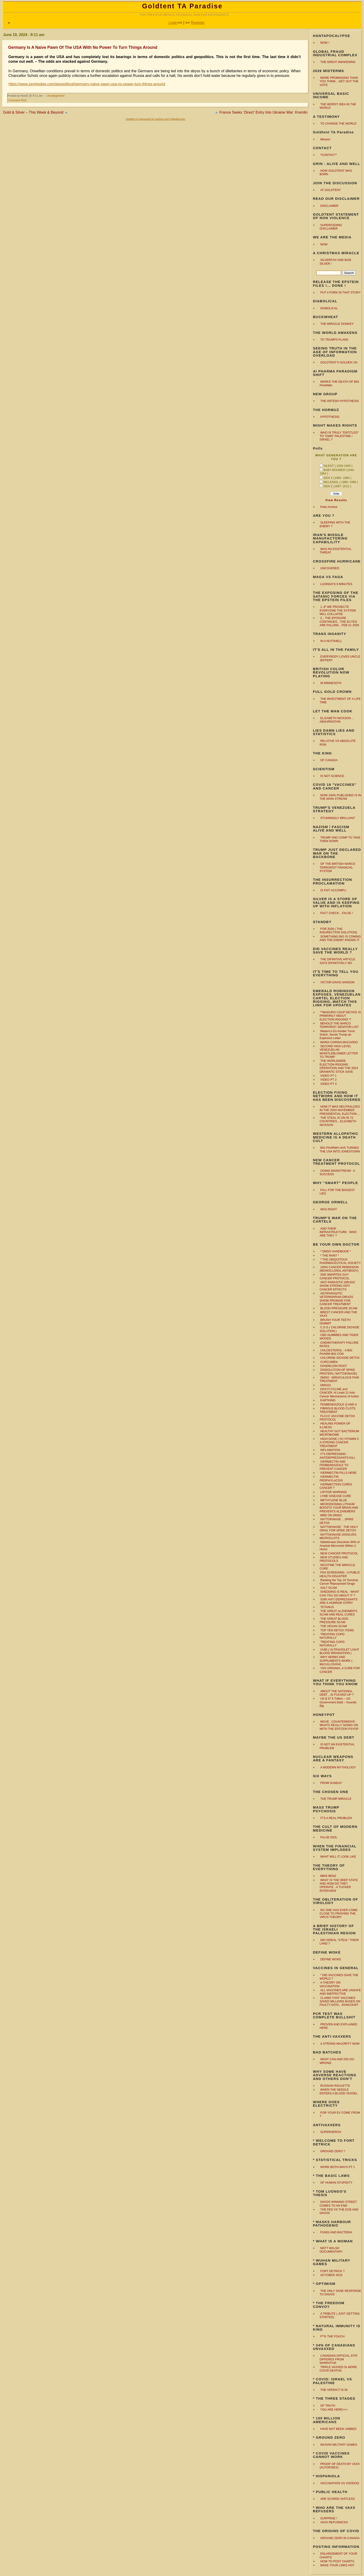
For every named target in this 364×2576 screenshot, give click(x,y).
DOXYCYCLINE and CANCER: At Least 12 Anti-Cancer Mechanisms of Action (339, 1392)
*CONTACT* (328, 155)
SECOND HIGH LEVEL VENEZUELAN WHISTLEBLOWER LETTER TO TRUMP (339, 1051)
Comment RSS (17, 100)
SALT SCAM (328, 1587)
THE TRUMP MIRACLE (336, 1798)
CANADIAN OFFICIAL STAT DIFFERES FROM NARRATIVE (339, 2359)
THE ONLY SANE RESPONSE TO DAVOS (340, 2292)
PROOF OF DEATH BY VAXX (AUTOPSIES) (340, 2465)
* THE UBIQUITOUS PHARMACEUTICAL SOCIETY (340, 1261)
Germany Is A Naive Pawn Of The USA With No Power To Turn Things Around (82, 47)
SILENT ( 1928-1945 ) (337, 465)
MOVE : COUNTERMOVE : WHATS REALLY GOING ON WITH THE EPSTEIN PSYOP (339, 1725)
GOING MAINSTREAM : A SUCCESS (337, 1172)
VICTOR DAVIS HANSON (337, 982)
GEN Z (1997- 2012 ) (337, 486)
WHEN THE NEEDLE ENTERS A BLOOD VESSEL (339, 2091)
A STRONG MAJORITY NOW (340, 2043)
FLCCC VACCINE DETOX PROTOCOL (337, 1417)
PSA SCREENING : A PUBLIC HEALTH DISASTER (340, 1574)
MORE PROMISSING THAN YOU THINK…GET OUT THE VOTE (339, 81)
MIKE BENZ (328, 1876)
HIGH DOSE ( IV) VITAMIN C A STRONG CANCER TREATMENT (339, 1442)
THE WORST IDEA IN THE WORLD (338, 105)
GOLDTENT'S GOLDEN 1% (339, 362)
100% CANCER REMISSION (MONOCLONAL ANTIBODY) (339, 1268)
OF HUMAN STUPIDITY (336, 2182)
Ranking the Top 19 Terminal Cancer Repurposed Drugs (339, 1581)
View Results (336, 500)
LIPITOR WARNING (333, 1492)
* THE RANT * (329, 1255)
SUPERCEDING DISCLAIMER (331, 226)
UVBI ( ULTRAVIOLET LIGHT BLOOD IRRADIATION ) (339, 1651)
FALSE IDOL (328, 1837)
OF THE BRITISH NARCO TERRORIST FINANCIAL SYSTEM (337, 867)
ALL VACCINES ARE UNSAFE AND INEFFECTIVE (340, 1991)
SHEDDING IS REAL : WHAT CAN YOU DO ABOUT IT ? (339, 1593)
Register (198, 23)
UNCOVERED (329, 568)
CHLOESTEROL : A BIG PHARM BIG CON (336, 1352)
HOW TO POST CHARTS (337, 2561)
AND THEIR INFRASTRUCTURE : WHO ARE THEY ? (338, 1232)
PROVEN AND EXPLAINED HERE (338, 2026)
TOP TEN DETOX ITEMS (337, 1630)
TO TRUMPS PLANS (334, 339)
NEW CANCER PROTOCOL (339, 1553)
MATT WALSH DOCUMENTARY (331, 2249)
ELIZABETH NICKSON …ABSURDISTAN (337, 719)
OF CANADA (329, 760)
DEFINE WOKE (330, 1959)
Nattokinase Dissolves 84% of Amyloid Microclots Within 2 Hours (340, 1545)
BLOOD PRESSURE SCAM (338, 1308)
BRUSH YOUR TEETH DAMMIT (335, 1321)
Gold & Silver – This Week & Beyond (33, 112)
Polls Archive (328, 507)
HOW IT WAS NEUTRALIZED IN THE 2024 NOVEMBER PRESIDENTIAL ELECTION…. (340, 1110)
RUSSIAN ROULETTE (335, 2085)
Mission (325, 139)
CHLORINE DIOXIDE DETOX (340, 1357)
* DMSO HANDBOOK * (335, 1251)
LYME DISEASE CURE (335, 1496)
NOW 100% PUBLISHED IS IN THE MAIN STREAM (340, 796)
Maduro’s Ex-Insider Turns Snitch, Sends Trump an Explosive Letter (337, 1034)
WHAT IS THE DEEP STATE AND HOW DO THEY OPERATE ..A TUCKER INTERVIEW (339, 1885)
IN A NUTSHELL (331, 641)
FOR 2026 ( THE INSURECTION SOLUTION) (338, 930)
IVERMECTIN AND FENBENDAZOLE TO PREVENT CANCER (334, 1465)
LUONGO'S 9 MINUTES (336, 584)
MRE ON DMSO (331, 1515)
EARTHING (328, 1400)
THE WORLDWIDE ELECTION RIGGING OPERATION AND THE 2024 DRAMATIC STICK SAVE (339, 1066)
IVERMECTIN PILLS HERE (338, 1472)
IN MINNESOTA (330, 683)
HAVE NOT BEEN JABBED (338, 2429)
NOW (324, 244)
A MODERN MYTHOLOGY (338, 1767)
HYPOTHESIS (330, 416)
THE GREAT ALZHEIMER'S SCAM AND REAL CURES (338, 1612)
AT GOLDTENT (330, 190)
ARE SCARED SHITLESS (337, 2498)
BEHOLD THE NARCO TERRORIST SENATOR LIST (339, 1025)
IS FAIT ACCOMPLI (333, 890)
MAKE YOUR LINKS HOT (337, 2565)
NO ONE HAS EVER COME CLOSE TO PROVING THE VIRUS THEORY (339, 1913)
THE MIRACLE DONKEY (337, 324)
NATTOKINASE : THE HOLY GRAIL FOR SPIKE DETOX (339, 1528)
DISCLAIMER (329, 205)
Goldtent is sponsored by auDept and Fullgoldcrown (155, 119)
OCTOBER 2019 (331, 2275)
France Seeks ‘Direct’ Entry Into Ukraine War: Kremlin (263, 112)
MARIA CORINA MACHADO (339, 1042)
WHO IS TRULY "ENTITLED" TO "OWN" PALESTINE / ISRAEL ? (339, 436)
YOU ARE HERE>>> (334, 2409)
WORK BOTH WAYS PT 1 (337, 2167)
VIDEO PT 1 (328, 1075)
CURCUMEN (329, 1362)
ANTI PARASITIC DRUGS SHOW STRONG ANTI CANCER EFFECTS (337, 1285)
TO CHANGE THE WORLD (338, 123)
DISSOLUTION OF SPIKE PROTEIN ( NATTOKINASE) (338, 1371)
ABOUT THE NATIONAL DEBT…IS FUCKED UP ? (337, 1692)
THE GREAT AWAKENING (338, 62)
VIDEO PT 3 (328, 1084)
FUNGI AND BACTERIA (336, 2232)
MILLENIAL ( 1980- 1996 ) (340, 482)
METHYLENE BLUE (333, 1500)
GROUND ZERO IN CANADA (340, 2538)
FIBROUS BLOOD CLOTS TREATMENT (337, 1410)
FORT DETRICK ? (332, 2271)
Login (173, 23)
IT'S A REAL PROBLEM (336, 1818)
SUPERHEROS (330, 2132)
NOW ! (324, 42)
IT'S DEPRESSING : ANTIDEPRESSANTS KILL (337, 1455)
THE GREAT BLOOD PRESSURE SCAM (334, 1620)
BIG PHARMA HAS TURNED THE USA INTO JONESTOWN (340, 1149)
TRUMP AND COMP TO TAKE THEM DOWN (340, 839)
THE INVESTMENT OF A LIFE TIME (340, 700)
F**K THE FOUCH (332, 2336)
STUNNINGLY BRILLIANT (337, 818)
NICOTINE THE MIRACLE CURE (337, 1566)
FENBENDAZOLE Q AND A (338, 1404)
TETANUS (327, 1607)
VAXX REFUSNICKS (334, 2522)
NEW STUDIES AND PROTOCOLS (334, 1559)
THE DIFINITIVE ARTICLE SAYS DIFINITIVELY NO (337, 960)
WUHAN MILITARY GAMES (338, 2444)
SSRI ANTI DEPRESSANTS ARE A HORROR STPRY (339, 1601)
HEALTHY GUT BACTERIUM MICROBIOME (339, 1432)
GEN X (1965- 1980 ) (337, 478)
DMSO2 (325, 1385)
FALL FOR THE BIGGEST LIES (337, 1191)
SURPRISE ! (328, 2518)
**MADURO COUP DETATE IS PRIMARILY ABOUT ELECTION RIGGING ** (340, 1015)
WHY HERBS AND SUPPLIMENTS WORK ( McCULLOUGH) (336, 1660)
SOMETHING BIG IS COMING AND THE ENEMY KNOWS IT (340, 938)
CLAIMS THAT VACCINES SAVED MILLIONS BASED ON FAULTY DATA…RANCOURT (340, 2001)
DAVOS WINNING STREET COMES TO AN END (338, 2203)
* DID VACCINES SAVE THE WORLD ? (339, 1976)
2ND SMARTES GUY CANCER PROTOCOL (335, 1276)
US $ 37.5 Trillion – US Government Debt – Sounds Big (338, 1702)
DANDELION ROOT (333, 1366)
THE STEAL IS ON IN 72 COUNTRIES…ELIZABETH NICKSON (338, 1121)
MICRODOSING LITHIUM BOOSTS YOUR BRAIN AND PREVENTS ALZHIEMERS (339, 1507)
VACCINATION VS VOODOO (339, 2483)
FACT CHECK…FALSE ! (336, 913)
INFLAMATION (330, 1450)
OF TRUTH (327, 2405)
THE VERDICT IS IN (334, 2390)
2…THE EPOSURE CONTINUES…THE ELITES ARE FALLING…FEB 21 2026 (339, 621)
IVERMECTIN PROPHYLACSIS (331, 1478)
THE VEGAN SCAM (333, 1626)
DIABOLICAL (329, 308)
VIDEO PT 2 (328, 1079)
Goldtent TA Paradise (182, 6)
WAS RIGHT (328, 1209)
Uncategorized (55, 95)
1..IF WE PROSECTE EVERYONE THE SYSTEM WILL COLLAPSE (338, 610)
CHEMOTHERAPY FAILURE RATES (339, 1344)
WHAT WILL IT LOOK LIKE (338, 1856)
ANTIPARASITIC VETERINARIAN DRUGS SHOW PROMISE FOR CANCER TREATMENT (336, 1299)
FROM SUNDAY (331, 1783)
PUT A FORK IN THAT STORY (340, 292)
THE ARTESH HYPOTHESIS (339, 401)
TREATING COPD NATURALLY (332, 1635)
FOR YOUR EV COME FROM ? (340, 2114)
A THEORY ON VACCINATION (330, 1984)
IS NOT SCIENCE (332, 776)
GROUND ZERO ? (332, 2151)
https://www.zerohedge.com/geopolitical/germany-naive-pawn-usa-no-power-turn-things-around (87, 84)
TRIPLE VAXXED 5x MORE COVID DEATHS (338, 2368)
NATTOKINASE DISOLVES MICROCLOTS (338, 1536)
